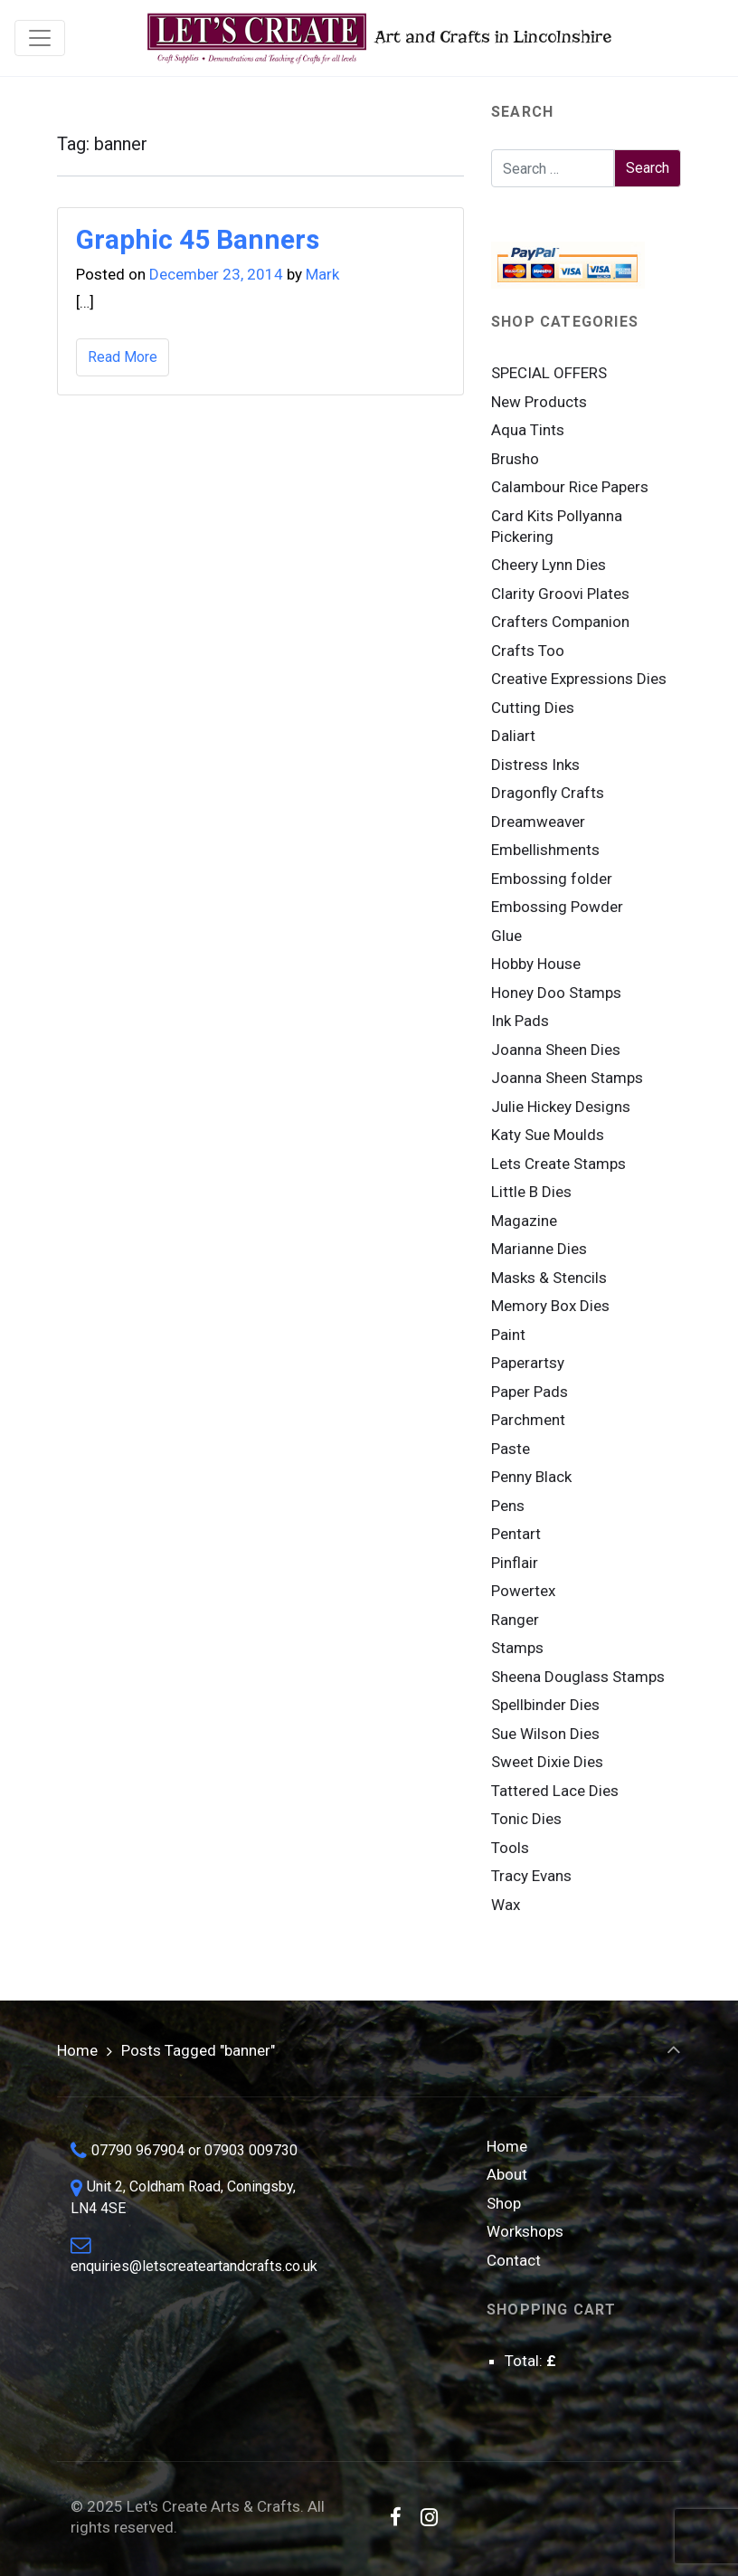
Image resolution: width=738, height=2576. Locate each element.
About (507, 2174)
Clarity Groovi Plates (560, 594)
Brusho (515, 459)
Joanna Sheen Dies (555, 1050)
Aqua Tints (527, 430)
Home (77, 2050)
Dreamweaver (538, 822)
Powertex (523, 1591)
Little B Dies (531, 1192)
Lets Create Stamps (558, 1164)
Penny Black (531, 1477)
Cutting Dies (532, 708)
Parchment (528, 1420)
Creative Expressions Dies (579, 679)
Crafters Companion (560, 622)
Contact (514, 2260)
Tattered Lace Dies (555, 1791)
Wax (505, 1905)
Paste (510, 1449)
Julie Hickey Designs (560, 1107)
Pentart (516, 1534)
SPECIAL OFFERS (549, 373)
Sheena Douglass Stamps (578, 1677)
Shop (504, 2203)
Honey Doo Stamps (556, 993)
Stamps (517, 1648)
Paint (508, 1335)
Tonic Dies (526, 1819)
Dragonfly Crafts (547, 793)
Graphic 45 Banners (197, 239)
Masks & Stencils (549, 1278)
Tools (510, 1848)
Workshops (525, 2231)
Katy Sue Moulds (547, 1135)
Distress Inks (535, 765)
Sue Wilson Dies (545, 1734)
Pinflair (514, 1563)
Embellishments (545, 850)
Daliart (513, 736)
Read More (122, 357)
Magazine (524, 1221)
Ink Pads (520, 1021)
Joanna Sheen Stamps (567, 1078)
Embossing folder (551, 879)
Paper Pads (529, 1392)
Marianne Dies (539, 1249)
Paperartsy (527, 1363)
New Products (539, 402)
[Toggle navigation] (39, 38)
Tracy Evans (531, 1876)
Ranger (515, 1620)
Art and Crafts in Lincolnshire (377, 38)
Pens (508, 1506)
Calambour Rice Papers (569, 487)
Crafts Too (527, 651)
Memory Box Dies (550, 1306)
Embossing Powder (557, 907)
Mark (322, 274)
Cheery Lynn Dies (548, 565)
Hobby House (536, 964)
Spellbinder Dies (545, 1705)
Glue (506, 936)
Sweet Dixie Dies (547, 1762)
